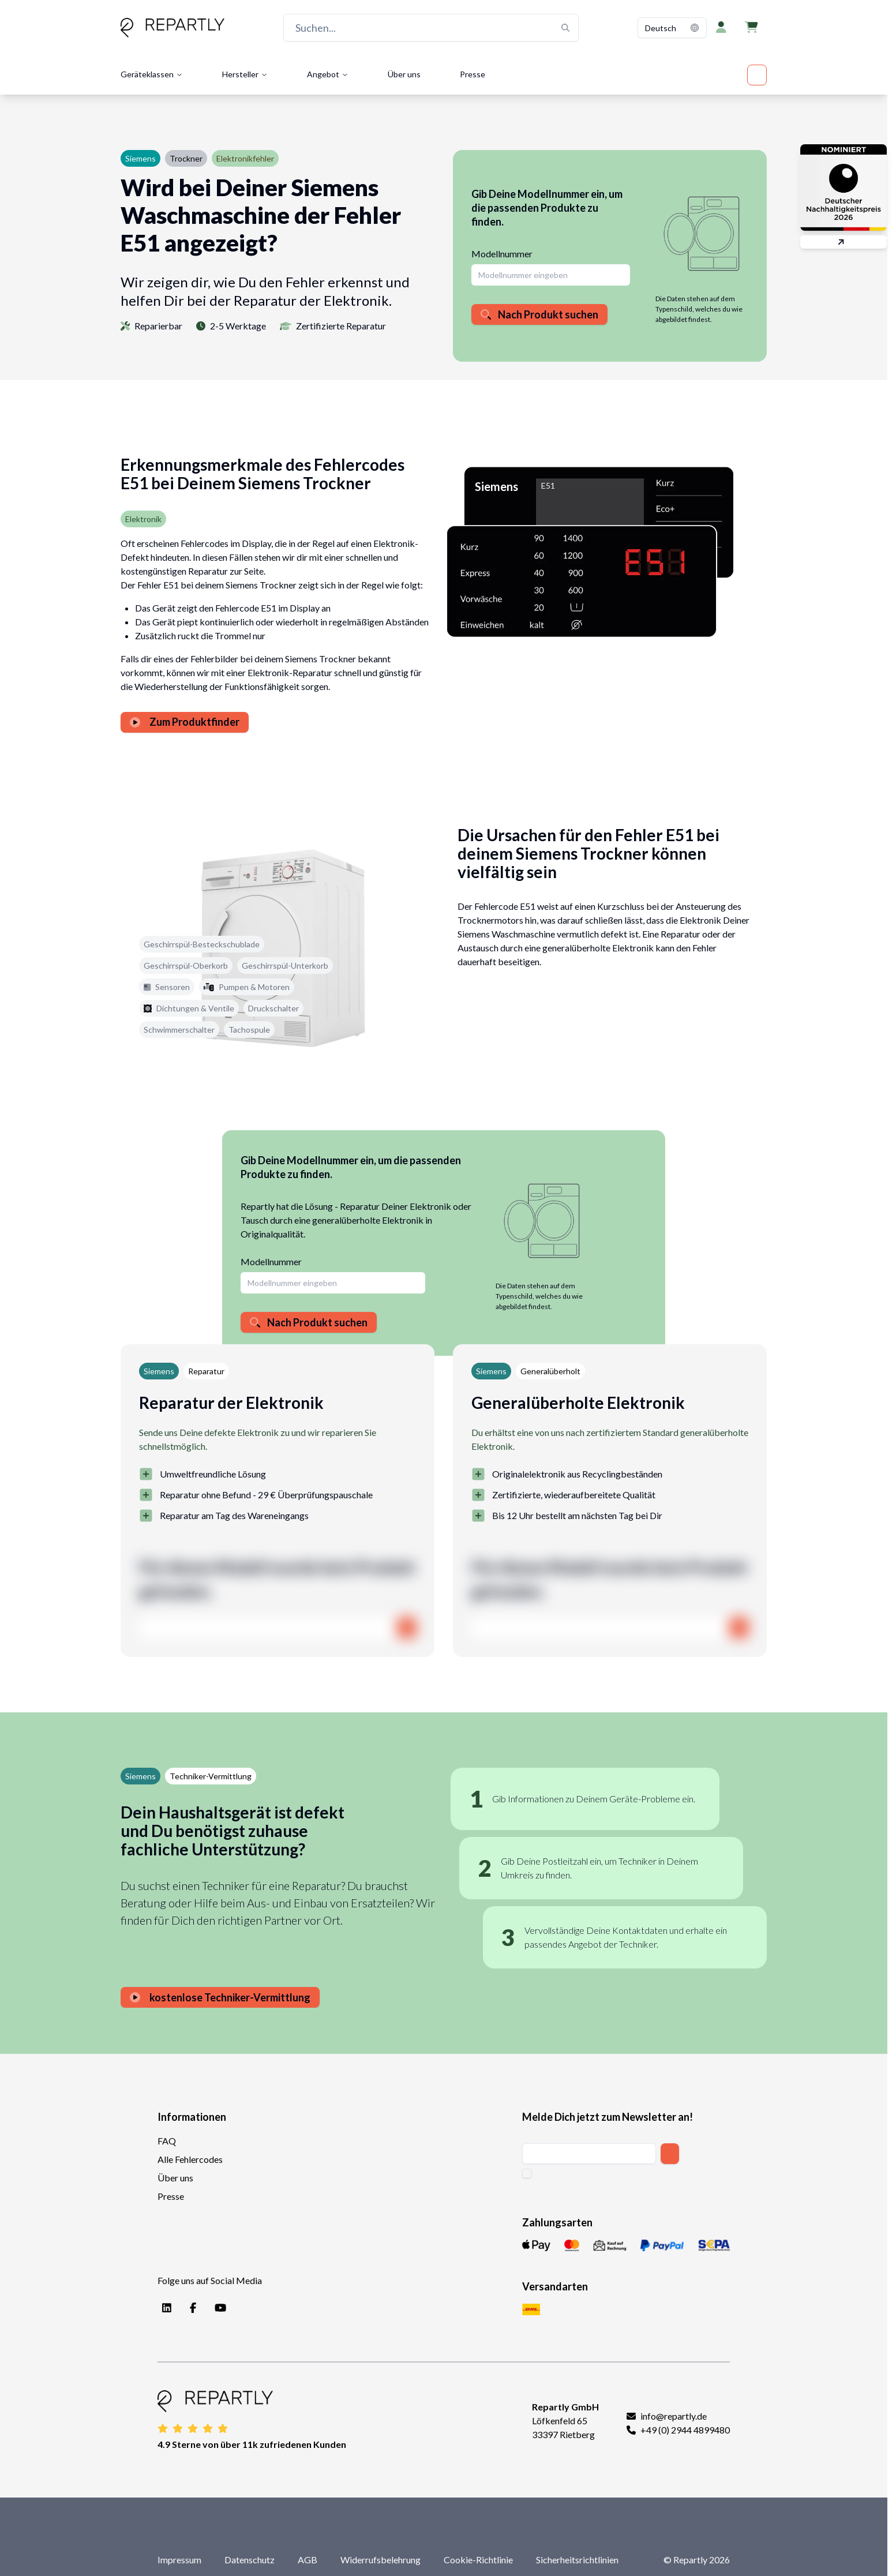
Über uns (404, 74)
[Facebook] (190, 2308)
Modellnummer (502, 253)
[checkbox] (526, 2173)
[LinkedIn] (164, 2308)
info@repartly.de (673, 2415)
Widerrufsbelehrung (380, 2559)
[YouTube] (218, 2308)
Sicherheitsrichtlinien (577, 2559)
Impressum (179, 2559)
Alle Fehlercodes (190, 2159)
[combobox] (672, 27)
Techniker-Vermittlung (211, 1776)
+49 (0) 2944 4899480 (685, 2429)
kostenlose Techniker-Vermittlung (220, 1997)
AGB (307, 2559)
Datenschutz (249, 2559)
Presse (472, 74)
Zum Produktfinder (184, 721)
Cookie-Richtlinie (478, 2559)
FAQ (167, 2140)
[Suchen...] (431, 28)
